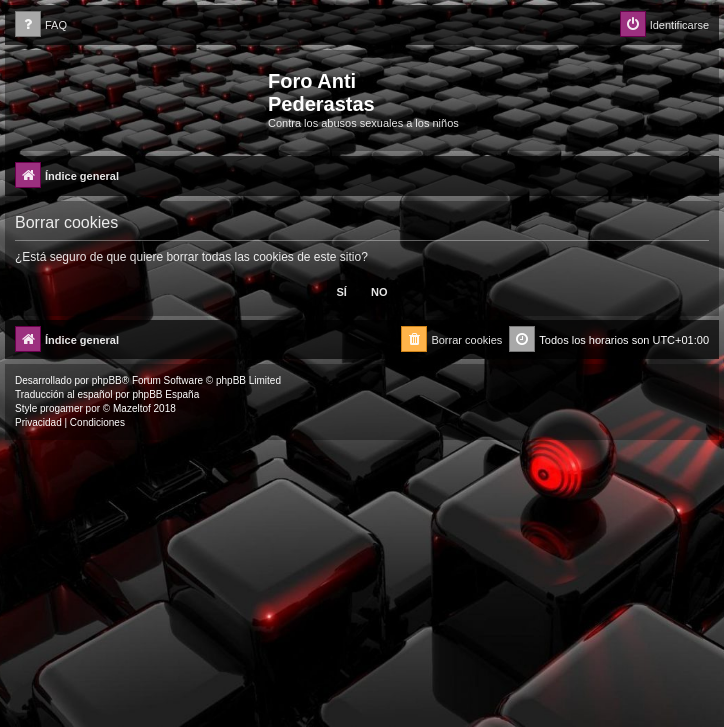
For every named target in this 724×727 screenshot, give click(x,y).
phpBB (107, 380)
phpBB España (165, 394)
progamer (61, 408)
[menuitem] (41, 25)
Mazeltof (132, 408)
